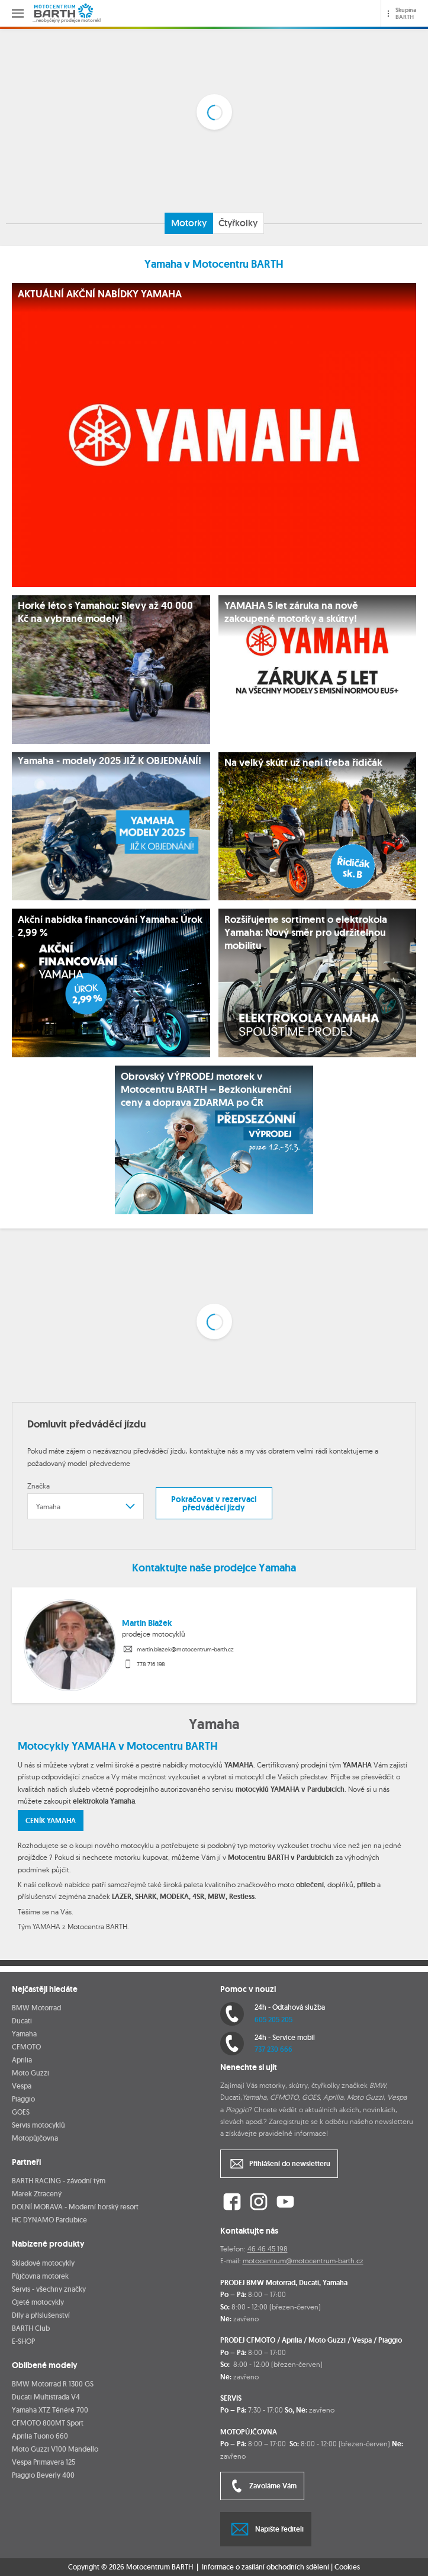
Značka (38, 1485)
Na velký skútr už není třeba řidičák (303, 762)
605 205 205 (273, 2019)
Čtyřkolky (238, 223)
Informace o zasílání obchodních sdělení (265, 2566)
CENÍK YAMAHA (50, 1821)
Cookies (347, 2567)
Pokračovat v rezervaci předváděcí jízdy (213, 1503)
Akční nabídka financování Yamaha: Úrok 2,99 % (110, 926)
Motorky (189, 223)
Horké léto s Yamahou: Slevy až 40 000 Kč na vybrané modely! (105, 612)
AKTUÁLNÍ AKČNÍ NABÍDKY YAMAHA (100, 293)
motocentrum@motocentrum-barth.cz (303, 2260)
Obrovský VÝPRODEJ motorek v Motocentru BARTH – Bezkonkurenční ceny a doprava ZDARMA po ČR (206, 1089)
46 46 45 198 (267, 2248)
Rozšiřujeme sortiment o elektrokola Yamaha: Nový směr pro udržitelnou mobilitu (305, 932)
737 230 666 (273, 2049)
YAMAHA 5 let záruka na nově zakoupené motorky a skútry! (291, 612)
